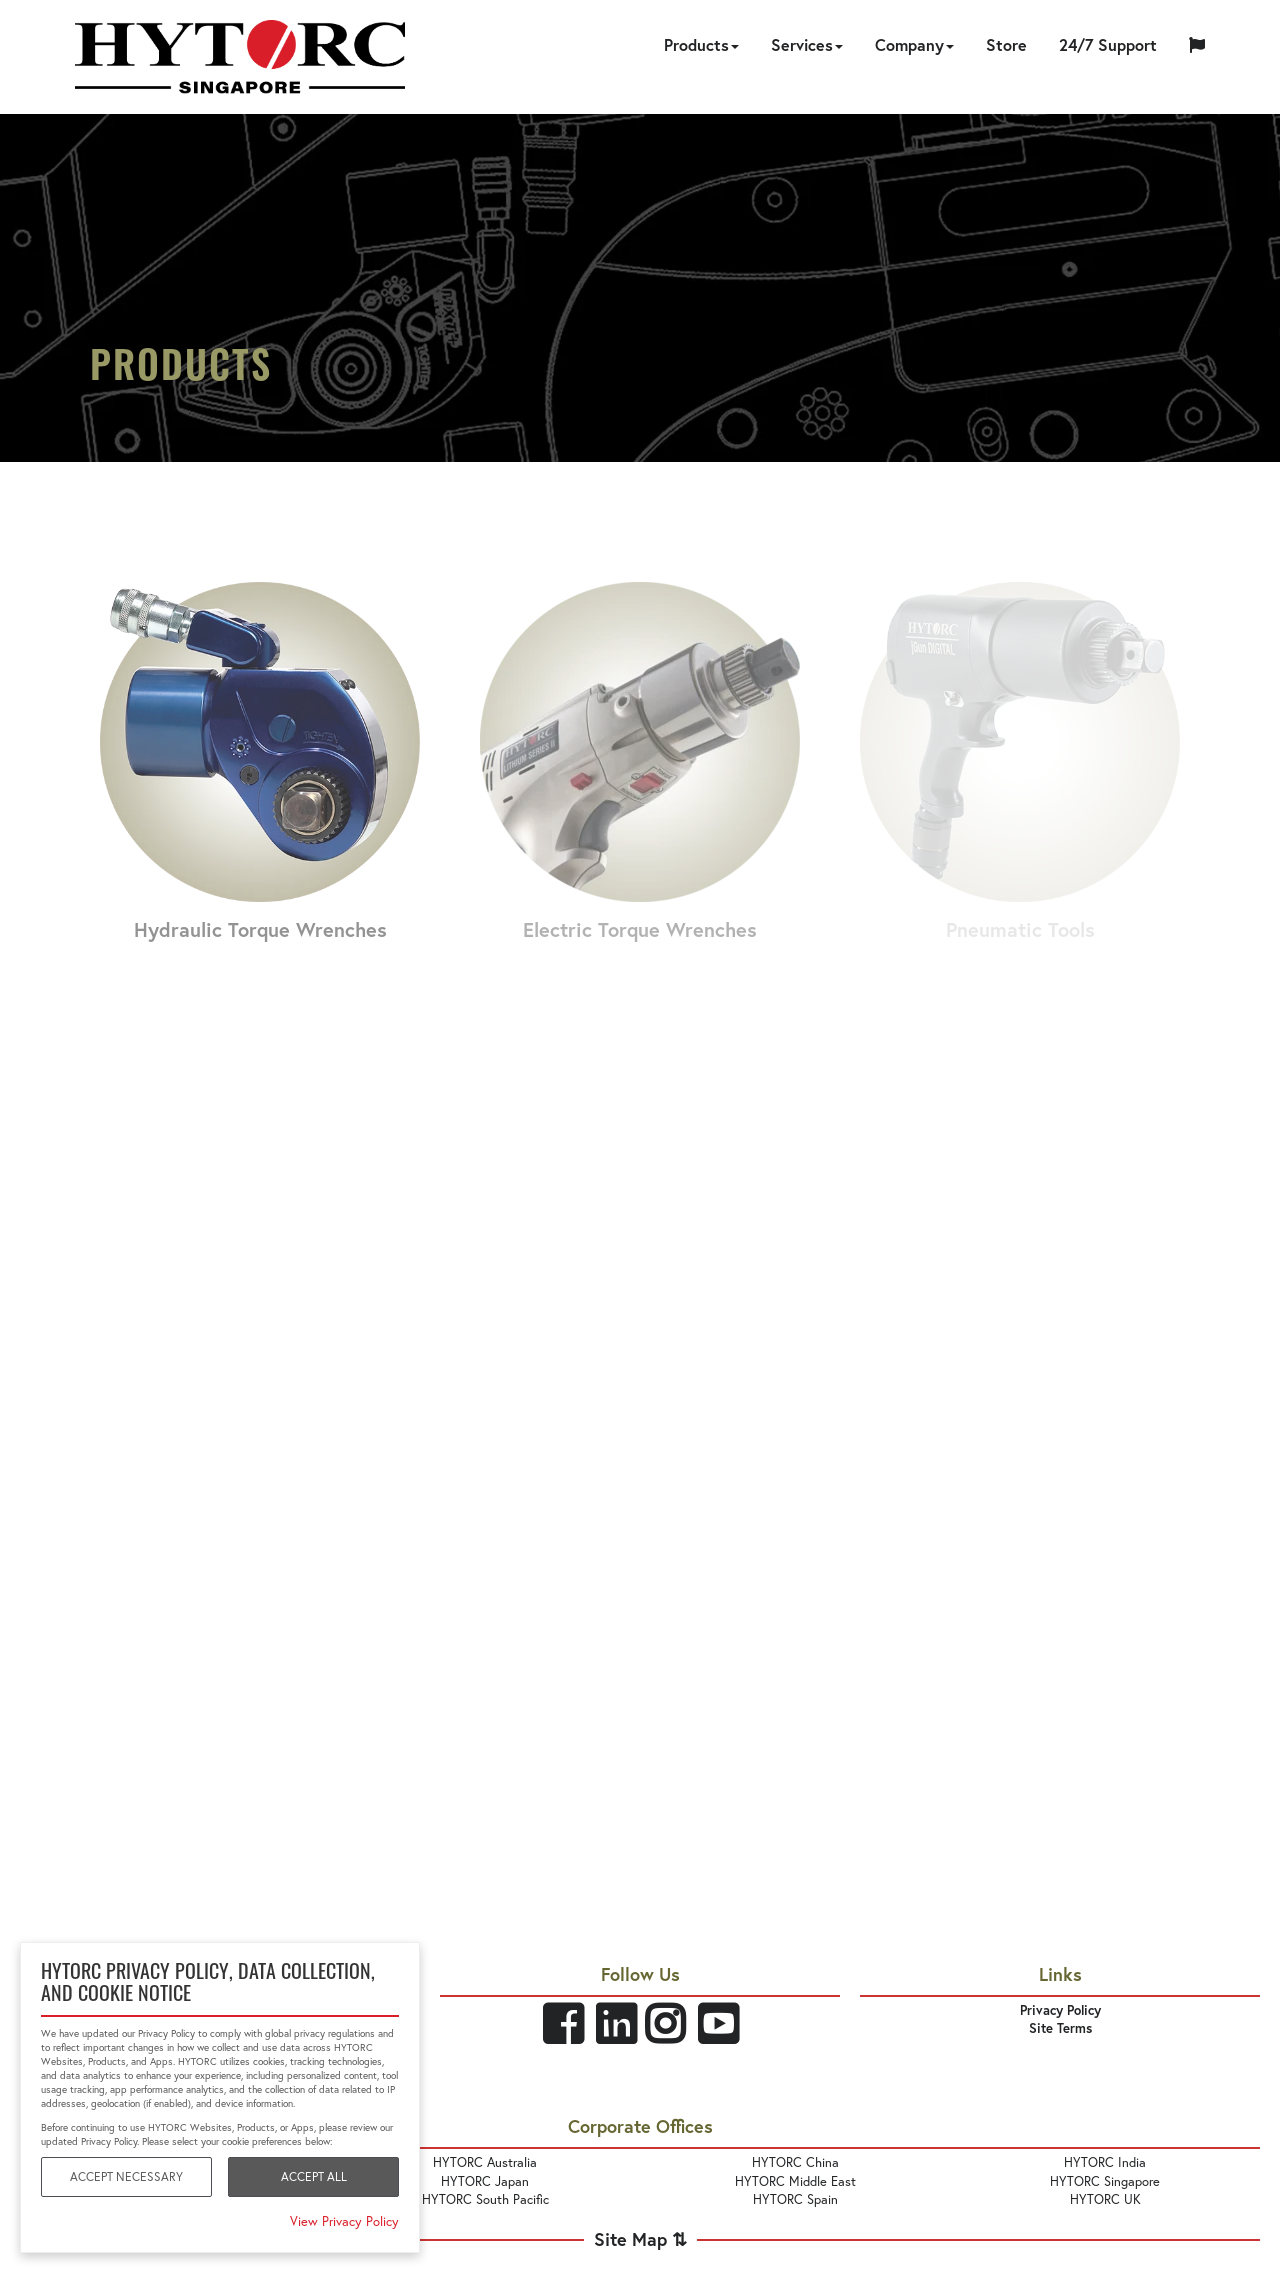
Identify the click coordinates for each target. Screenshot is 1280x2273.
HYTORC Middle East (795, 2181)
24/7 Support (1108, 44)
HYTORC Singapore (1105, 2181)
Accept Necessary (126, 2176)
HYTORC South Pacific (485, 2199)
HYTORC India (1105, 2162)
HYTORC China (795, 2162)
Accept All (314, 2176)
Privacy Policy (1060, 2010)
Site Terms (1060, 2028)
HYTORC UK (1105, 2199)
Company (914, 44)
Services (807, 44)
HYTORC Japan (485, 2181)
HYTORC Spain (795, 2199)
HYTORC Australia (485, 2162)
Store (1006, 44)
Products (701, 44)
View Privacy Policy (344, 2221)
